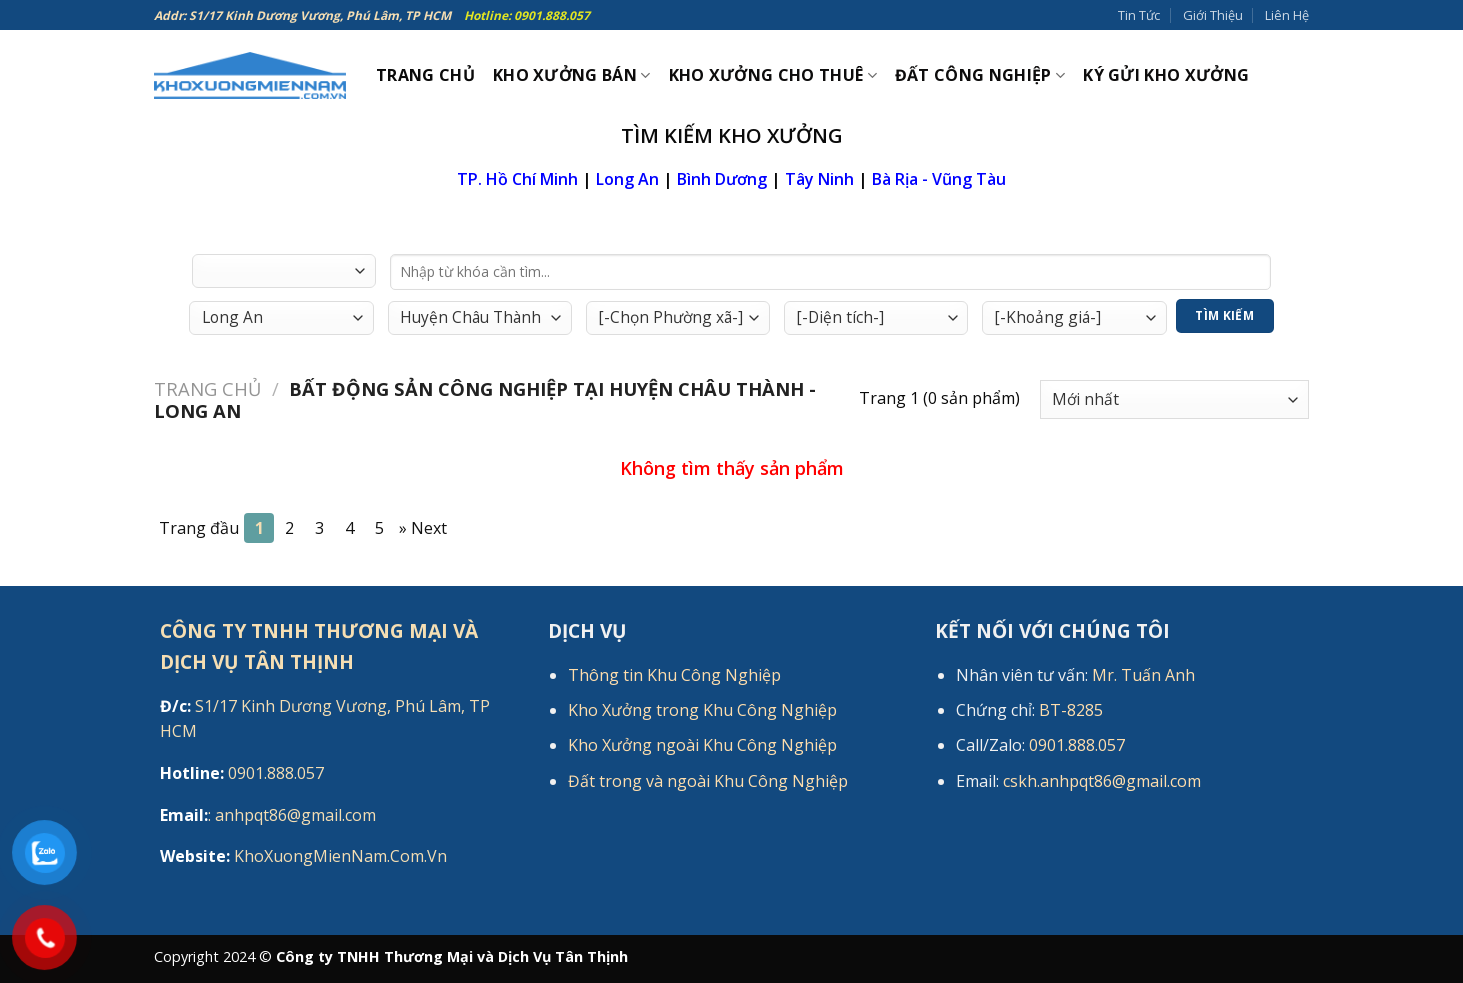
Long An (627, 179)
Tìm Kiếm (1224, 315)
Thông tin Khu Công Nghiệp (674, 675)
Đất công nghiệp (980, 75)
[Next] (423, 528)
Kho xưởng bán (572, 75)
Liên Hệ (1287, 15)
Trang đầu (199, 528)
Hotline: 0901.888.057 (527, 15)
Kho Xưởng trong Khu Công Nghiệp (702, 710)
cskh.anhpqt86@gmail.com (1102, 781)
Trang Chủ (425, 75)
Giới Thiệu (1213, 15)
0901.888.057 (242, 773)
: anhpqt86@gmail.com (268, 815)
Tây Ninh (819, 179)
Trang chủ (207, 388)
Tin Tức (1139, 15)
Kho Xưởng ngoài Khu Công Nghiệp (702, 745)
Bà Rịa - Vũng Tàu (939, 179)
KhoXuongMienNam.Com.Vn (303, 856)
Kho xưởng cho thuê (773, 75)
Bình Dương (722, 179)
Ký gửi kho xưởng (1166, 75)
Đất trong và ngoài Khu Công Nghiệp (708, 781)
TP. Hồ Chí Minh (517, 179)
